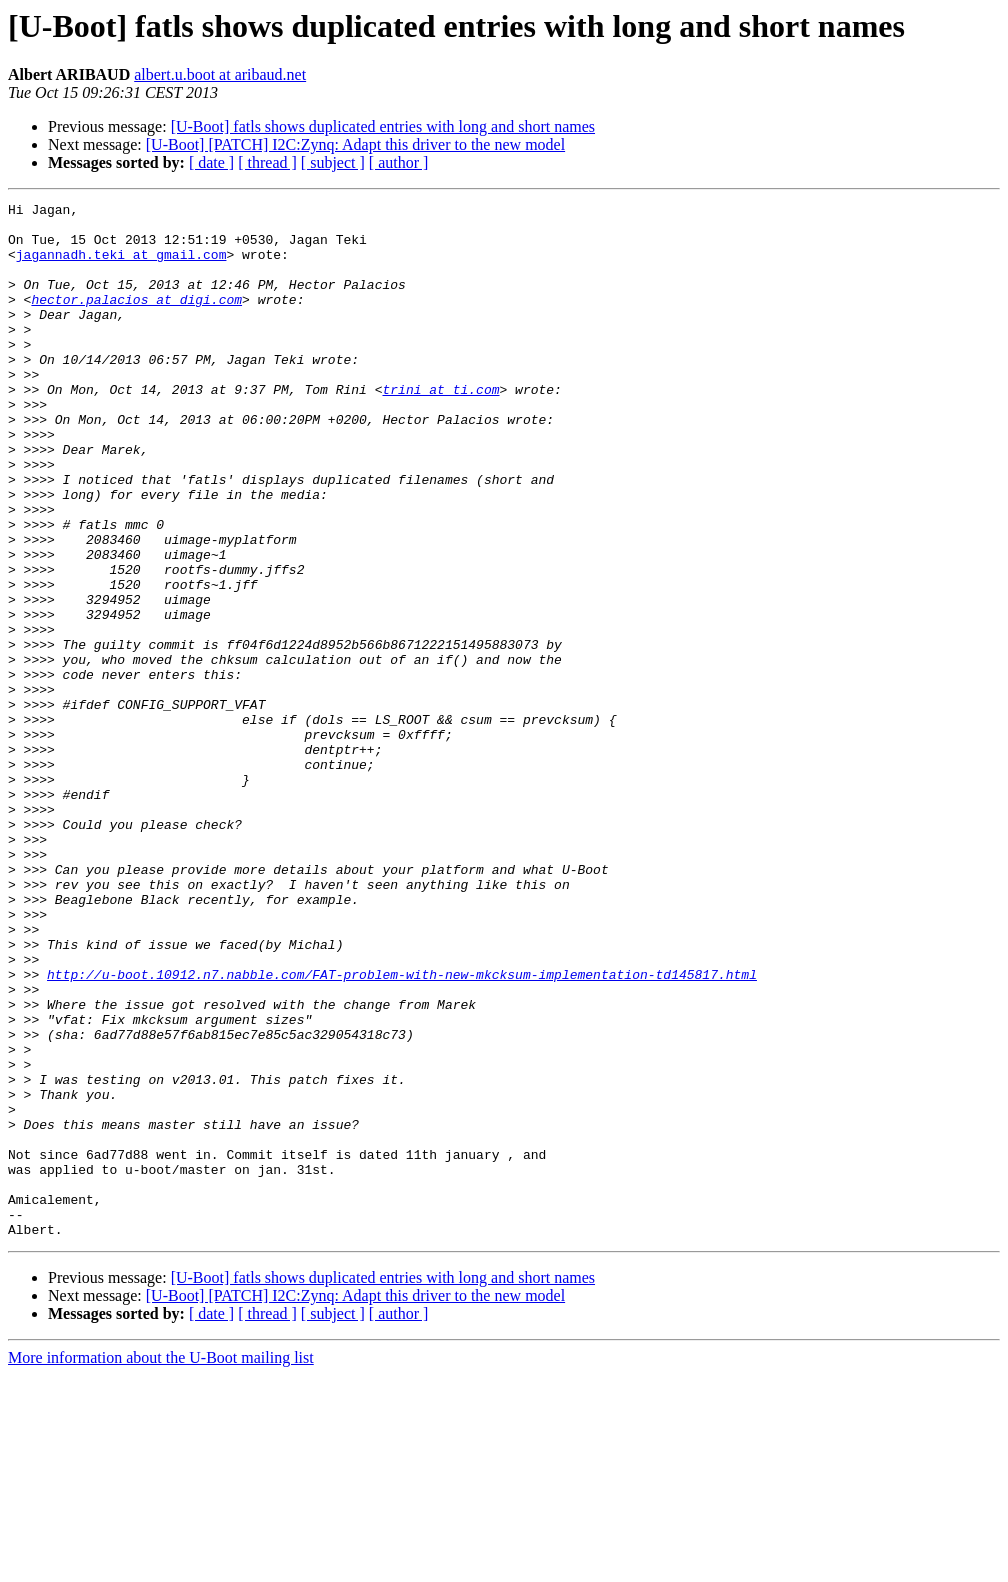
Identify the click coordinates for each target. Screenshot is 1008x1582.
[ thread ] (267, 162)
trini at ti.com (440, 428)
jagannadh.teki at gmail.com (121, 266)
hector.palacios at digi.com (136, 320)
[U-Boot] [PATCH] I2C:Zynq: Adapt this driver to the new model (355, 144)
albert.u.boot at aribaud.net (220, 74)
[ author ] (399, 162)
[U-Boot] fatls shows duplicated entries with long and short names (383, 126)
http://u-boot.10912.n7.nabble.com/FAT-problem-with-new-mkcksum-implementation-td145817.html (402, 1130)
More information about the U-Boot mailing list (161, 1564)
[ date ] (211, 162)
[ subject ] (333, 162)
